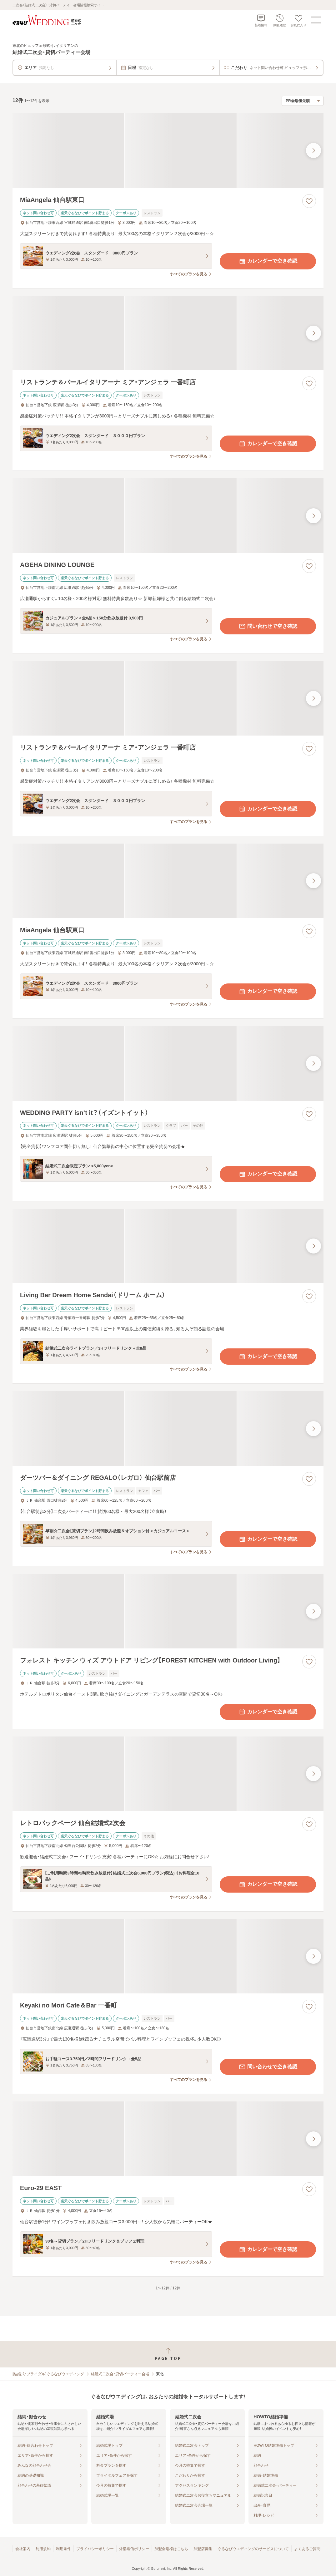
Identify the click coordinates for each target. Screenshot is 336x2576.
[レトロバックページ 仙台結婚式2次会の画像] (168, 1773)
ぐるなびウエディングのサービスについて (253, 2549)
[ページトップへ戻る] (168, 2354)
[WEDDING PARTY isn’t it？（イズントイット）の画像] (168, 1063)
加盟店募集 (202, 2549)
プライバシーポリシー (95, 2549)
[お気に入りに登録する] (309, 201)
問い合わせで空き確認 (267, 626)
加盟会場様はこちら (171, 2549)
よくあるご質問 (307, 2549)
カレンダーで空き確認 (267, 261)
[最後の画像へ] (313, 150)
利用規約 (43, 2549)
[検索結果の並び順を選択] (302, 101)
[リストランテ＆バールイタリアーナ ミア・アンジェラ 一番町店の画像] (168, 333)
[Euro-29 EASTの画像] (168, 2138)
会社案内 (22, 2549)
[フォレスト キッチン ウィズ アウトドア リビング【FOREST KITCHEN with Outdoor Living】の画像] (168, 1611)
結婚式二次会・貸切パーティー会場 (120, 2374)
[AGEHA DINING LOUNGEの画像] (168, 515)
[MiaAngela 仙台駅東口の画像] (168, 150)
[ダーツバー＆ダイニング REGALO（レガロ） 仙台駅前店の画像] (168, 1428)
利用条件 (63, 2549)
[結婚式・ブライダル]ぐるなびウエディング (48, 2374)
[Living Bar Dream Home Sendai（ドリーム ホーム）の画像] (168, 1246)
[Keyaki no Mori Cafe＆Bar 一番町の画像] (168, 1956)
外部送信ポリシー (134, 2549)
